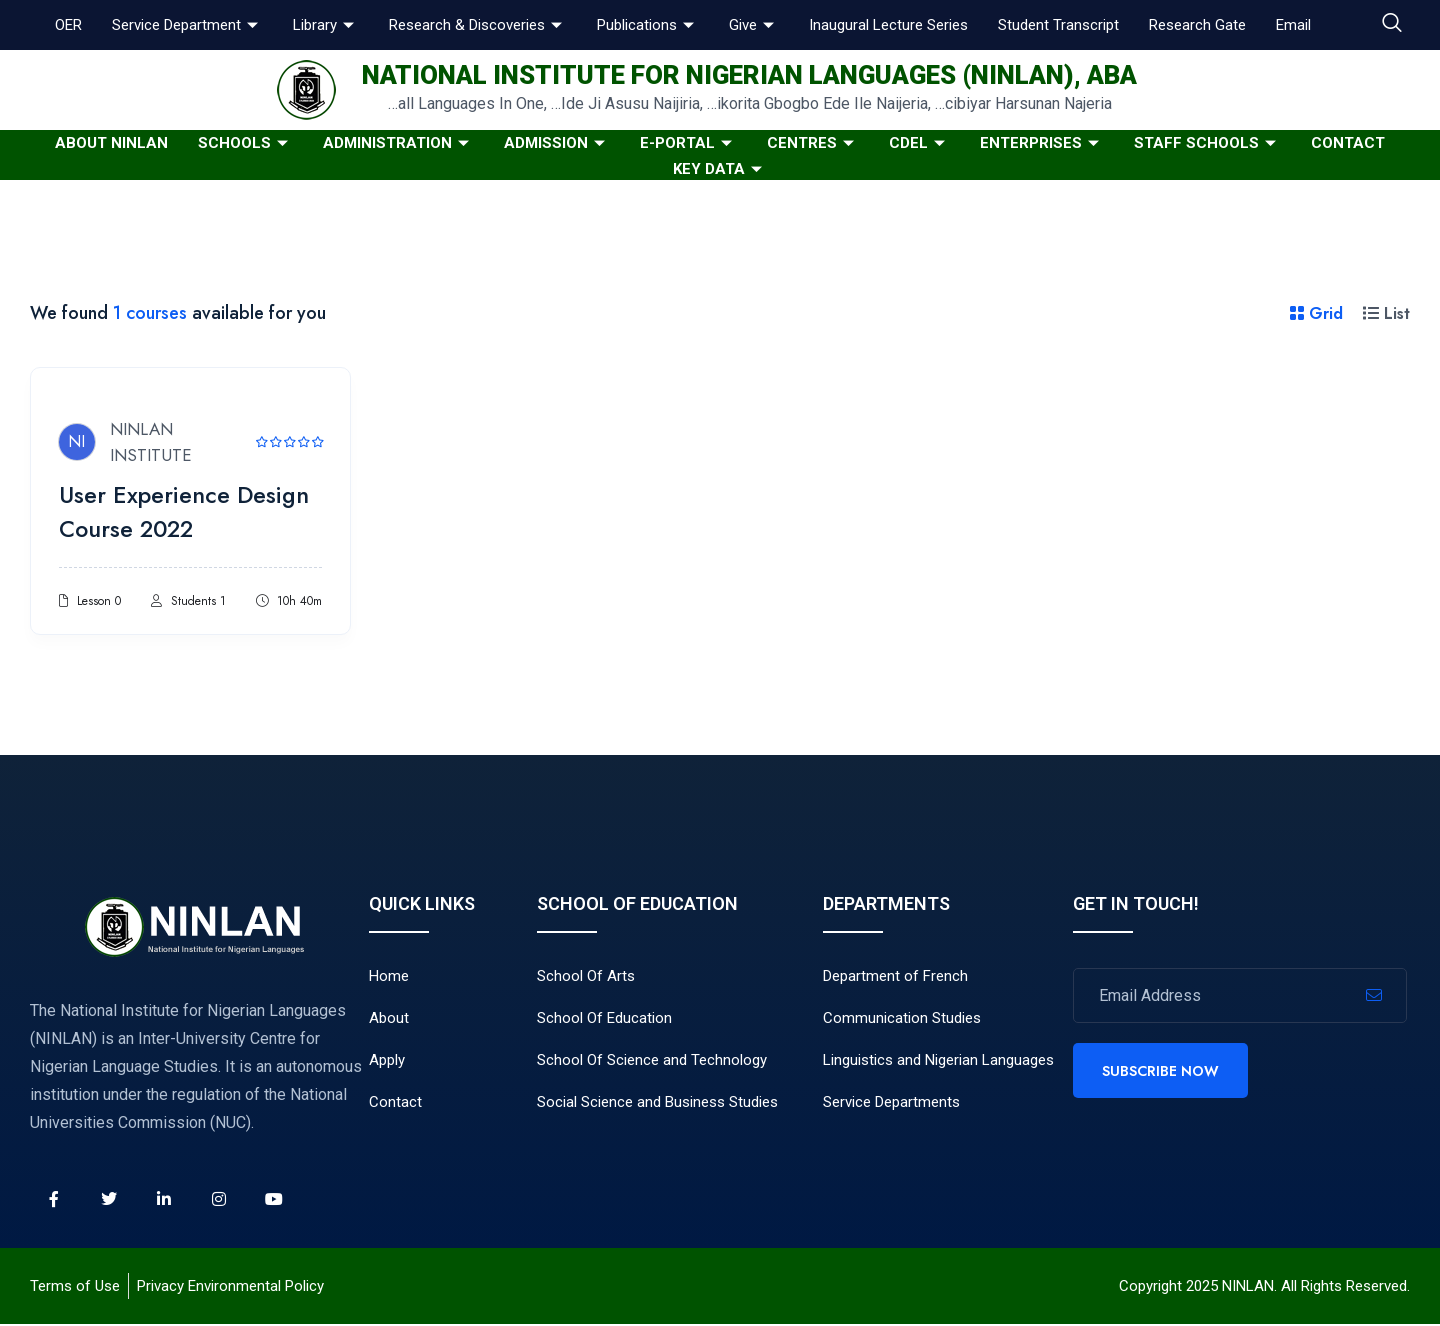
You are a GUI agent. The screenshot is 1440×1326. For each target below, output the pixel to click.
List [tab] (1386, 313)
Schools (245, 143)
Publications (648, 25)
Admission (557, 143)
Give (754, 25)
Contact (1348, 143)
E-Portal (688, 143)
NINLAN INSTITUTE (155, 444)
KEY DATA (720, 169)
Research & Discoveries (478, 25)
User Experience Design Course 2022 (188, 513)
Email (1293, 25)
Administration (398, 143)
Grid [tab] (1316, 313)
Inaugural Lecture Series (888, 25)
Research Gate (1197, 25)
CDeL (919, 143)
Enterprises (1042, 143)
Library (326, 25)
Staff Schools (1207, 143)
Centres (813, 143)
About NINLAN (111, 143)
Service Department (187, 25)
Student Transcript (1058, 25)
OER (68, 25)
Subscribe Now (1160, 1073)
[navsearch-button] (1392, 25)
